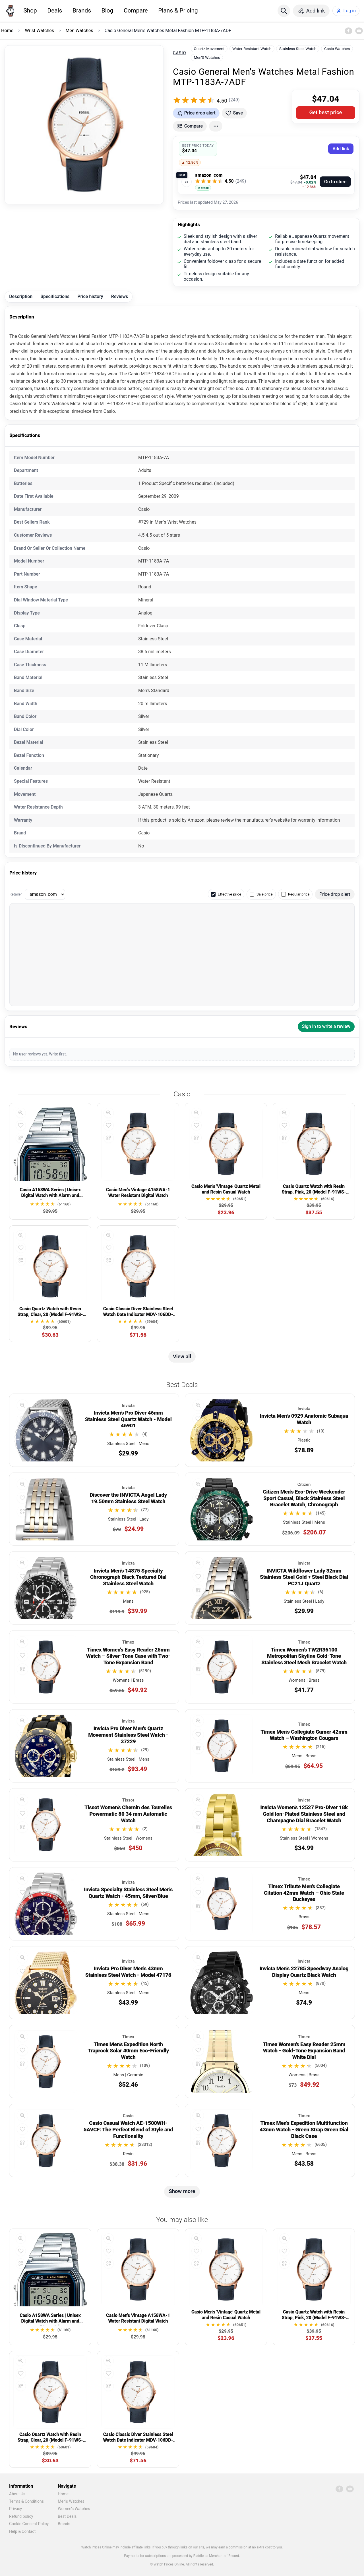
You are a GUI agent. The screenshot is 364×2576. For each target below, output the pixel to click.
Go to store (335, 181)
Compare (136, 10)
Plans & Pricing (178, 10)
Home (63, 2494)
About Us (17, 2494)
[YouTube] (359, 31)
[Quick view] (21, 1113)
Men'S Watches (207, 57)
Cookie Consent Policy (29, 2523)
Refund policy (21, 2516)
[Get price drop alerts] (196, 113)
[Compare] (21, 1138)
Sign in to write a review (326, 1026)
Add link (340, 148)
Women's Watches (74, 2508)
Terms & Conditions (26, 2501)
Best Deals (67, 2516)
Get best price (325, 112)
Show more (182, 2191)
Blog (107, 10)
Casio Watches (337, 48)
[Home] (10, 10)
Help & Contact (22, 2531)
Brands (82, 10)
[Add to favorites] (234, 113)
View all (182, 1356)
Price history (90, 296)
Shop (30, 10)
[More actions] (216, 126)
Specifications (54, 296)
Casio (179, 53)
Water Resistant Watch (251, 48)
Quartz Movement (209, 48)
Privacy (15, 2508)
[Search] (284, 11)
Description (20, 296)
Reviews (119, 296)
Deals (54, 10)
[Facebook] (348, 31)
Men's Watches (71, 2501)
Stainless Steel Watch (298, 48)
